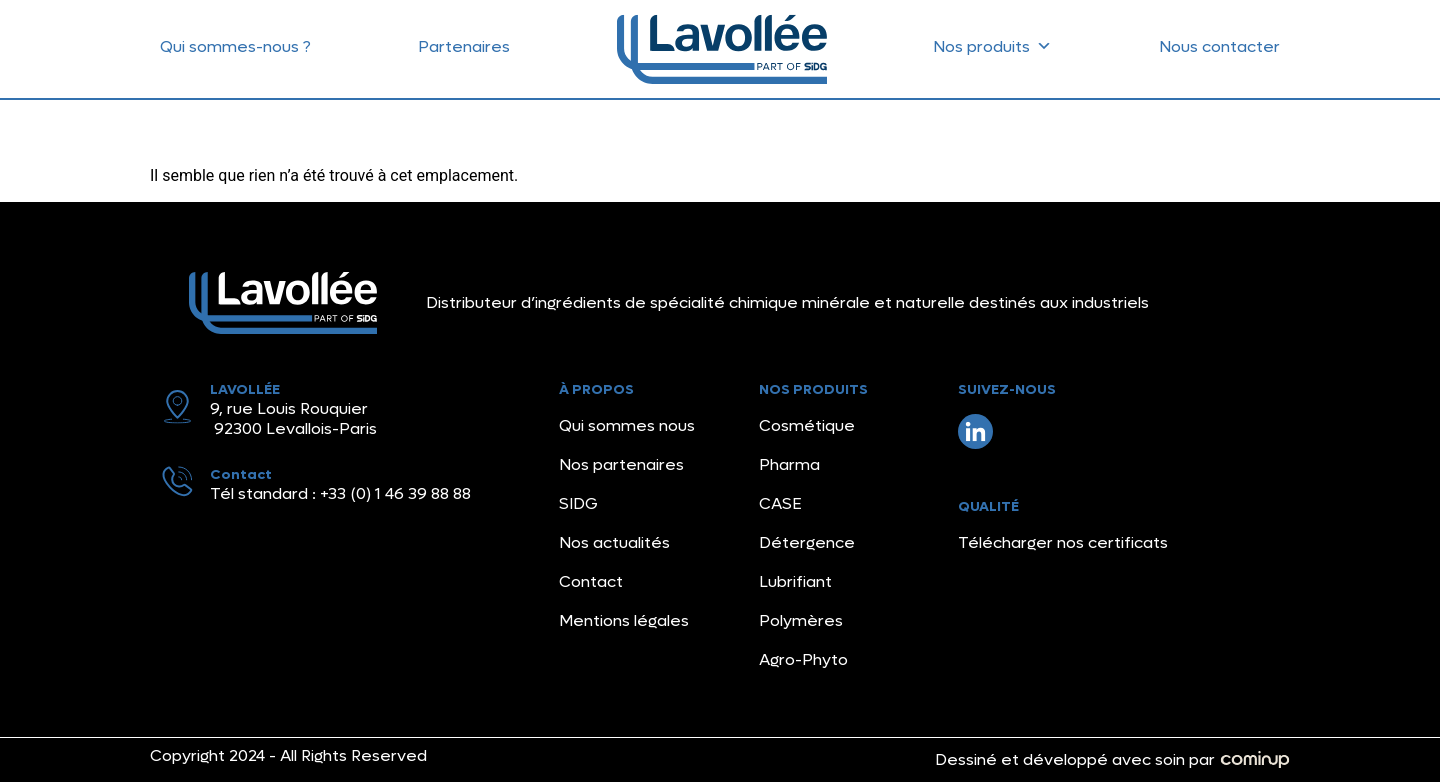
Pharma (789, 464)
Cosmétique (807, 425)
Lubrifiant (795, 581)
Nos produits (992, 41)
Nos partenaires (621, 464)
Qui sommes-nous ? (235, 46)
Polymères (801, 620)
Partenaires (464, 46)
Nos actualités (614, 542)
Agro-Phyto (803, 659)
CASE (780, 503)
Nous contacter (1219, 46)
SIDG (578, 503)
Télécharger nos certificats (1063, 542)
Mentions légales (624, 620)
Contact (591, 581)
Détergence (807, 542)
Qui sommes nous (627, 425)
